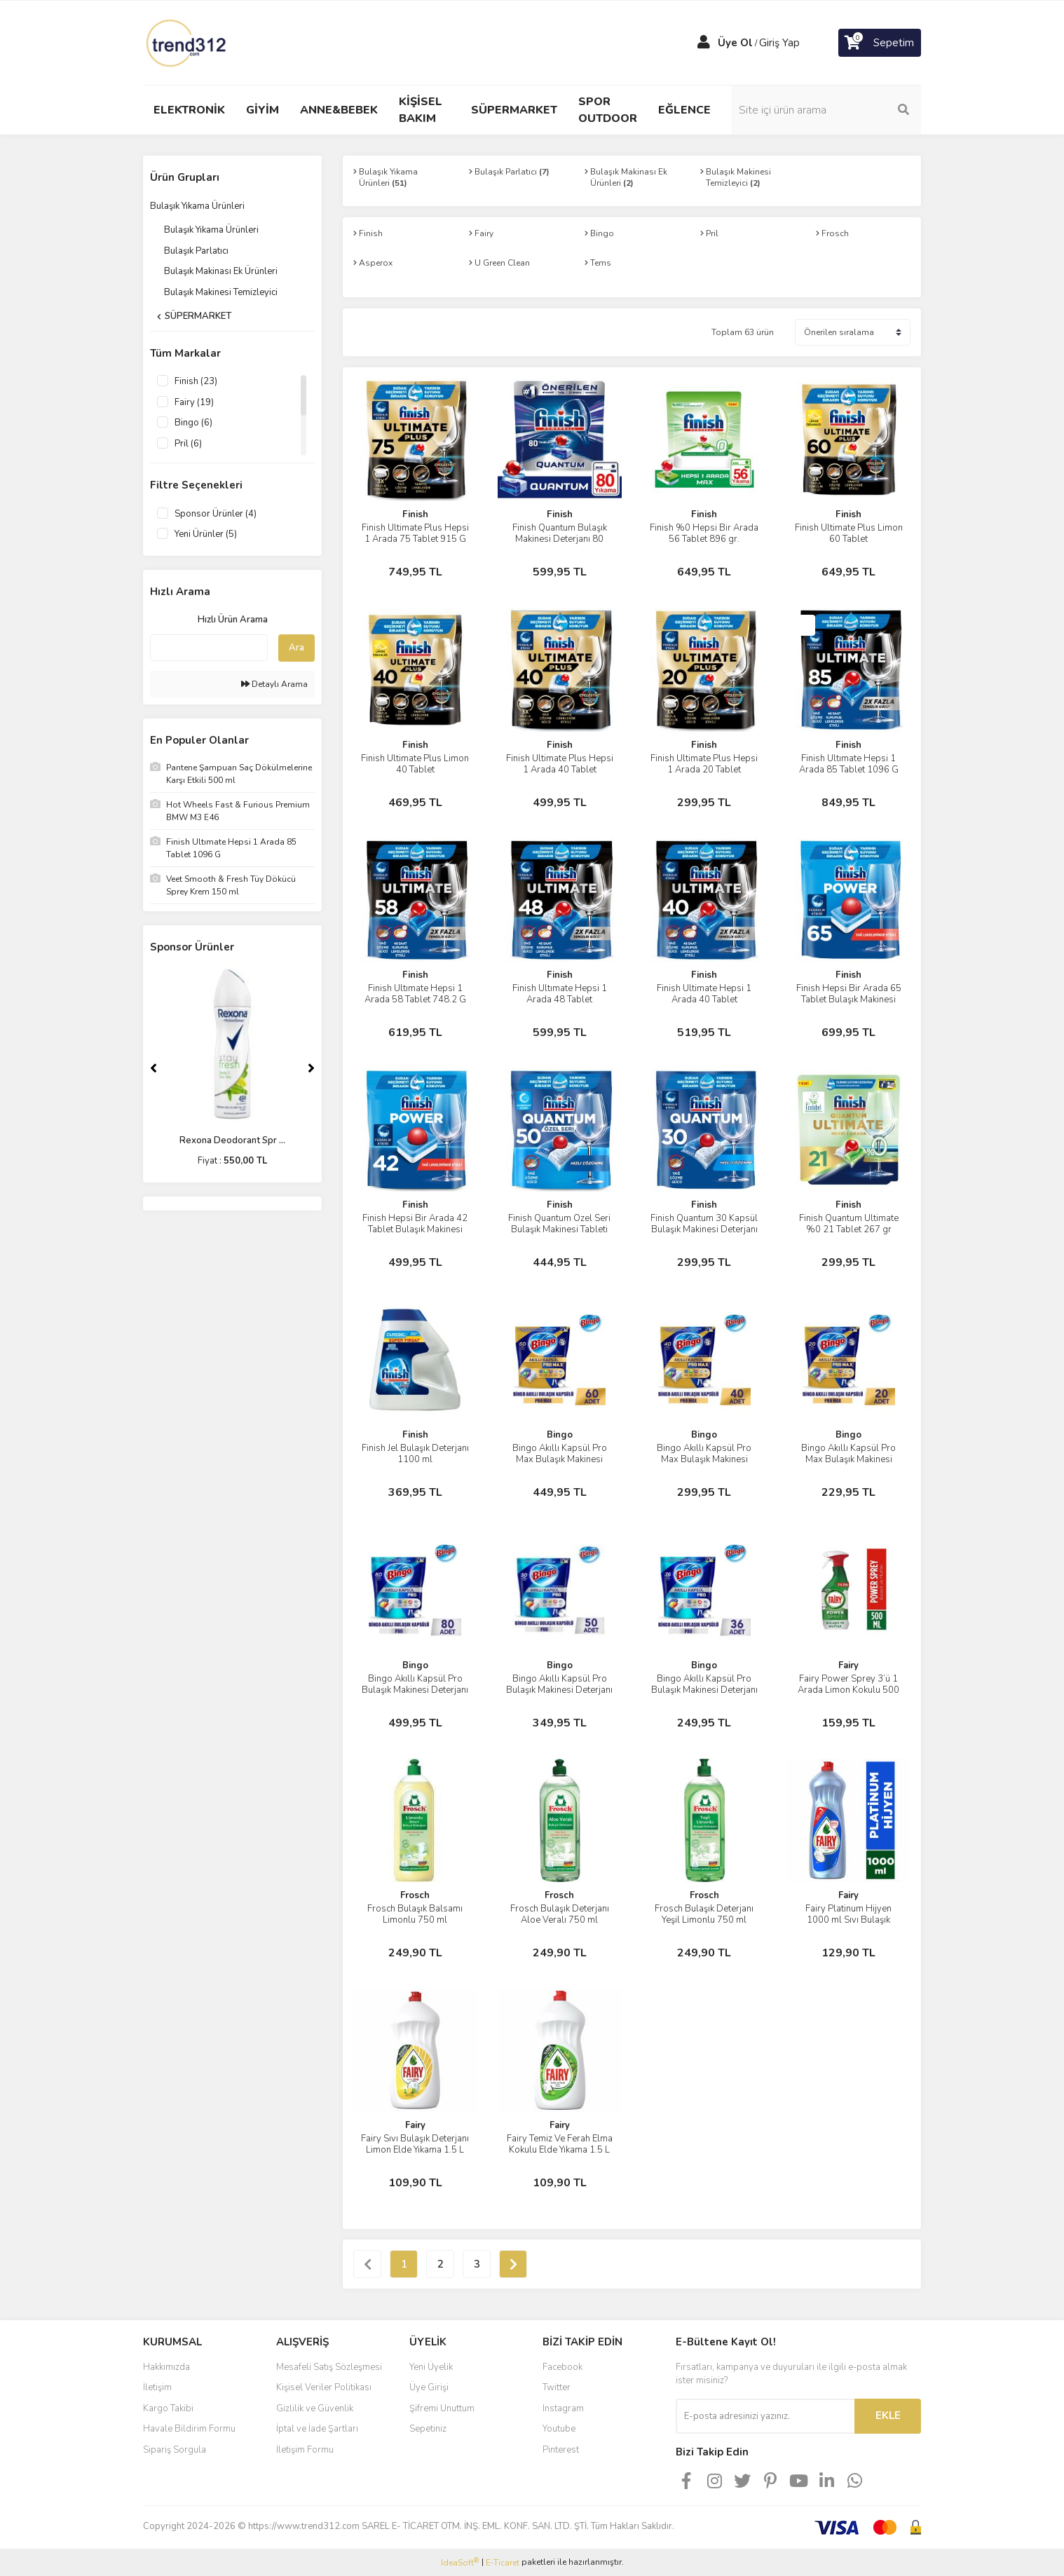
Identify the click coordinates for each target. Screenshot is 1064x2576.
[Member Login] (703, 42)
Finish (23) (196, 381)
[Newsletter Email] (765, 2416)
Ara (296, 647)
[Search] (826, 110)
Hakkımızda (166, 2367)
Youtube (559, 2428)
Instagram (563, 2408)
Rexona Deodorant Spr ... (232, 1140)
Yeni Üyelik (431, 2367)
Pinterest (561, 2450)
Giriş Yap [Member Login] (779, 43)
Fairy (848, 1665)
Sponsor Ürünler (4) (216, 513)
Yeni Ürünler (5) (206, 534)
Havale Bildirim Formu (189, 2428)
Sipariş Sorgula (174, 2450)
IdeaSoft (460, 2562)
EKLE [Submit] (888, 2415)
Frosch (415, 1895)
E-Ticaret (502, 2562)
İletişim (157, 2387)
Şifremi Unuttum (442, 2408)
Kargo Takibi (168, 2408)
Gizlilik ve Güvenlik (314, 2408)
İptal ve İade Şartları (317, 2428)
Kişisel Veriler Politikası (323, 2387)
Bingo (560, 1435)
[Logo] (187, 42)
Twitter (557, 2387)
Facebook (562, 2367)
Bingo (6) (193, 422)
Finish (415, 514)
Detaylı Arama (274, 684)
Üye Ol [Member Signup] (735, 43)
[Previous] (153, 1068)
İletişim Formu (305, 2450)
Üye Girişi (429, 2387)
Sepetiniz (427, 2428)
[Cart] (879, 43)
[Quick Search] (209, 647)
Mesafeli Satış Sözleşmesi (329, 2367)
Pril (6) (188, 443)
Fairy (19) (194, 402)
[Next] (311, 1068)
